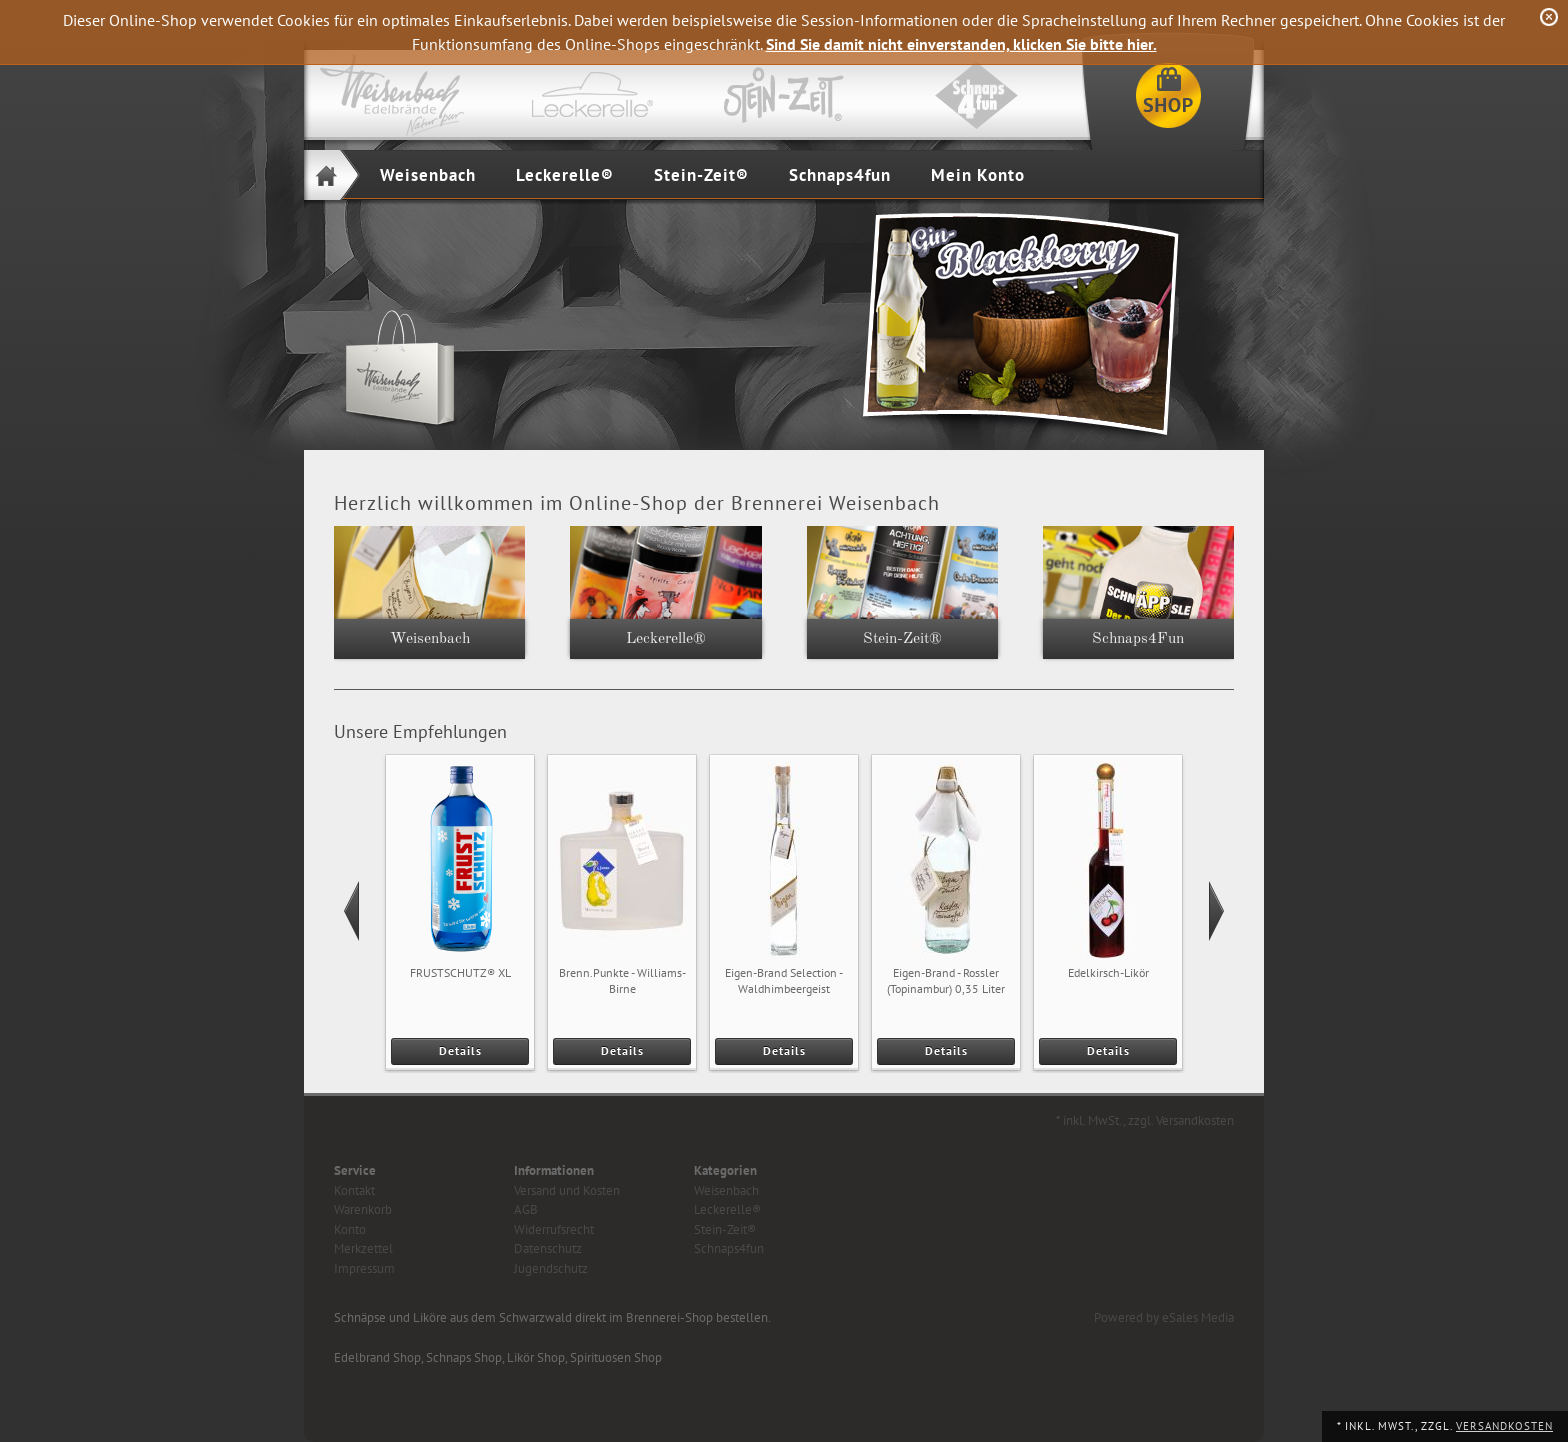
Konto (350, 1229)
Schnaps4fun (840, 175)
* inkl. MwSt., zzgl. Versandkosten (1145, 1120)
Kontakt (354, 1190)
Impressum (364, 1268)
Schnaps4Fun (1138, 639)
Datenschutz (548, 1248)
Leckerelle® (565, 175)
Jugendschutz (551, 1268)
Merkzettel (363, 1248)
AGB (526, 1209)
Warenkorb (363, 1209)
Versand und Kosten (567, 1190)
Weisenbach (428, 175)
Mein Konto (978, 175)
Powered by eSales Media (1164, 1317)
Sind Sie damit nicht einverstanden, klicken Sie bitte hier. (961, 44)
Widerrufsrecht (554, 1229)
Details (460, 1050)
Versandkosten (1504, 1426)
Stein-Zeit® (701, 175)
